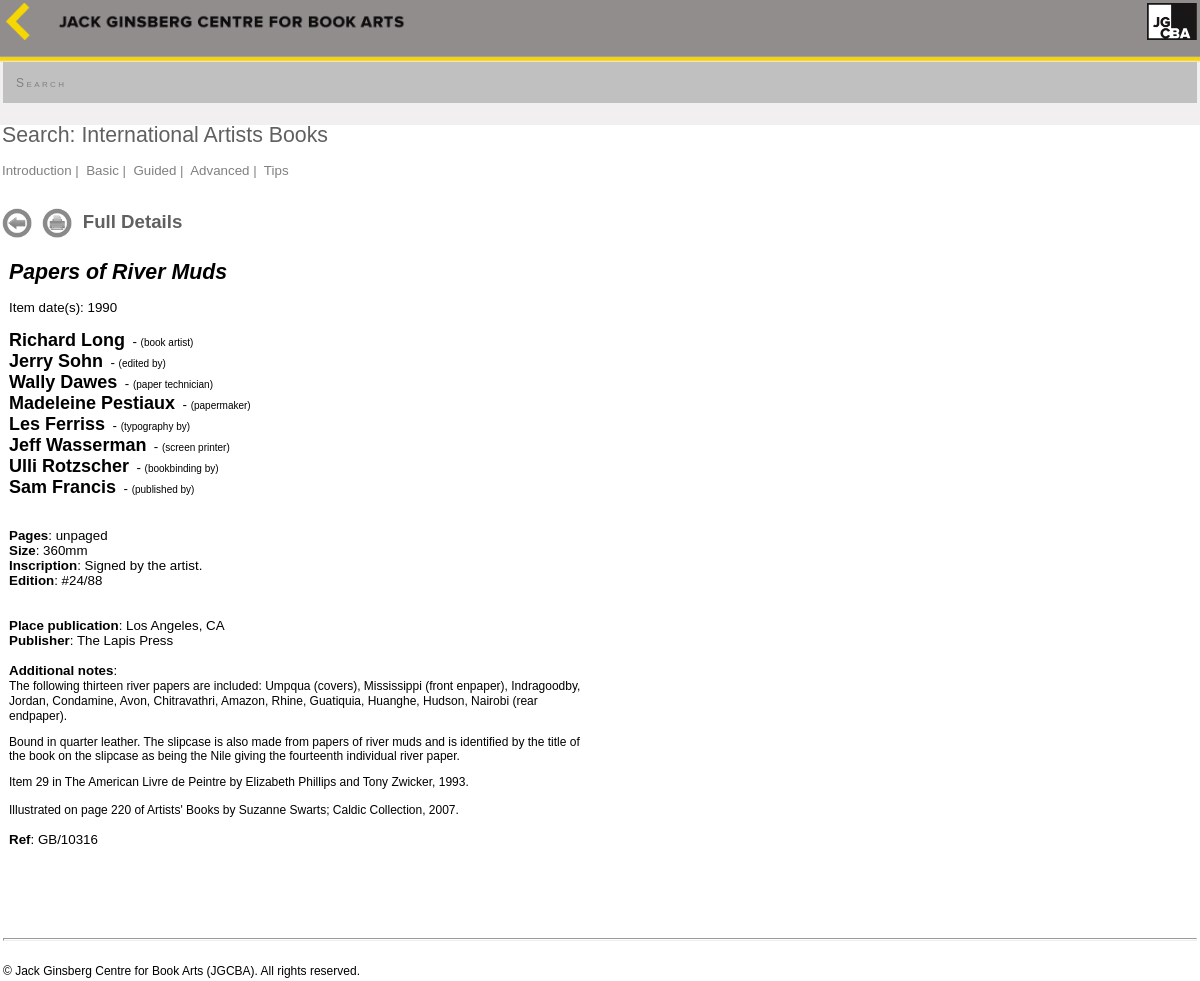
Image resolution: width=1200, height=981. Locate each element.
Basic (102, 170)
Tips (276, 170)
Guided (154, 170)
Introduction (37, 170)
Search (41, 83)
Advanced (219, 170)
